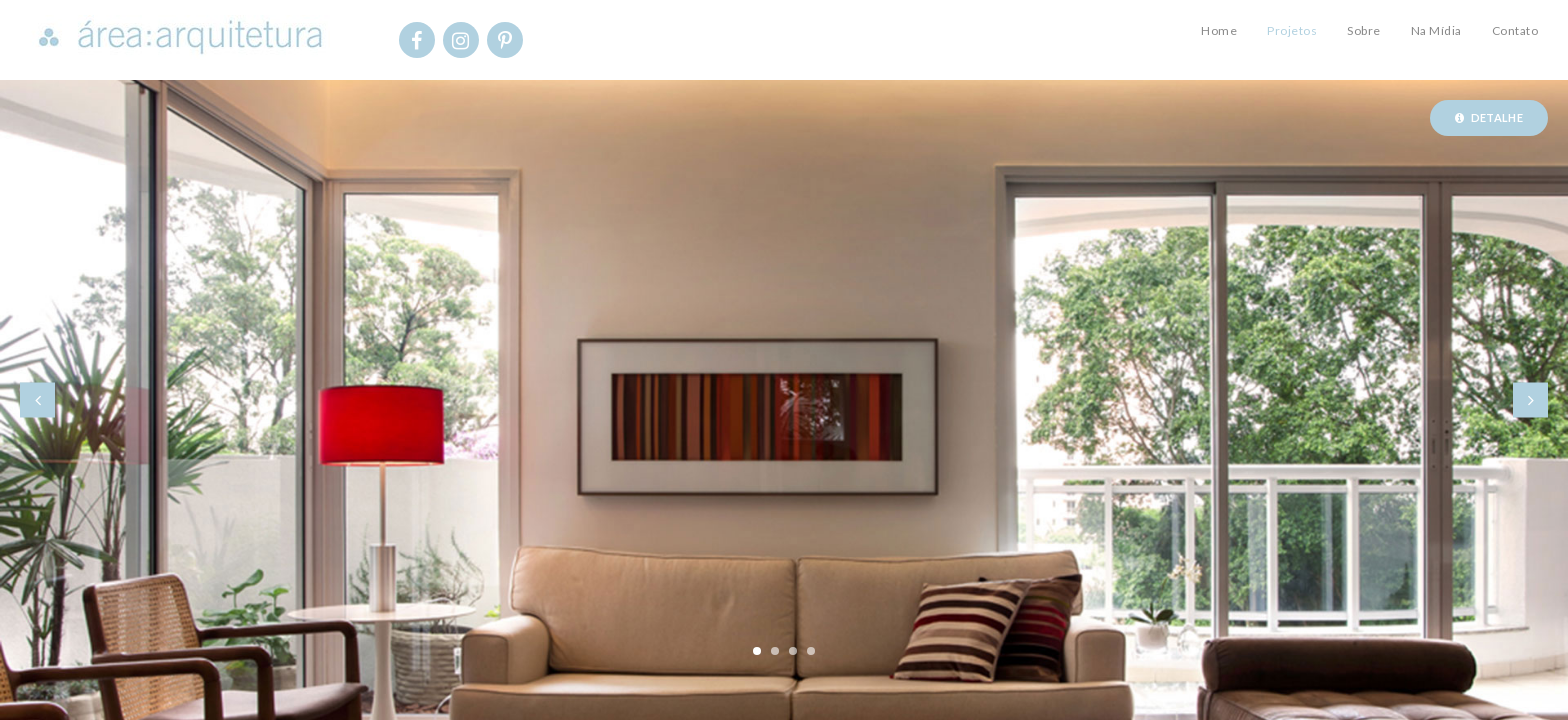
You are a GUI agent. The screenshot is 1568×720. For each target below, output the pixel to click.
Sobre (1364, 30)
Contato (1515, 30)
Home (1219, 30)
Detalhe (1489, 117)
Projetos (1292, 30)
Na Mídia (1436, 30)
